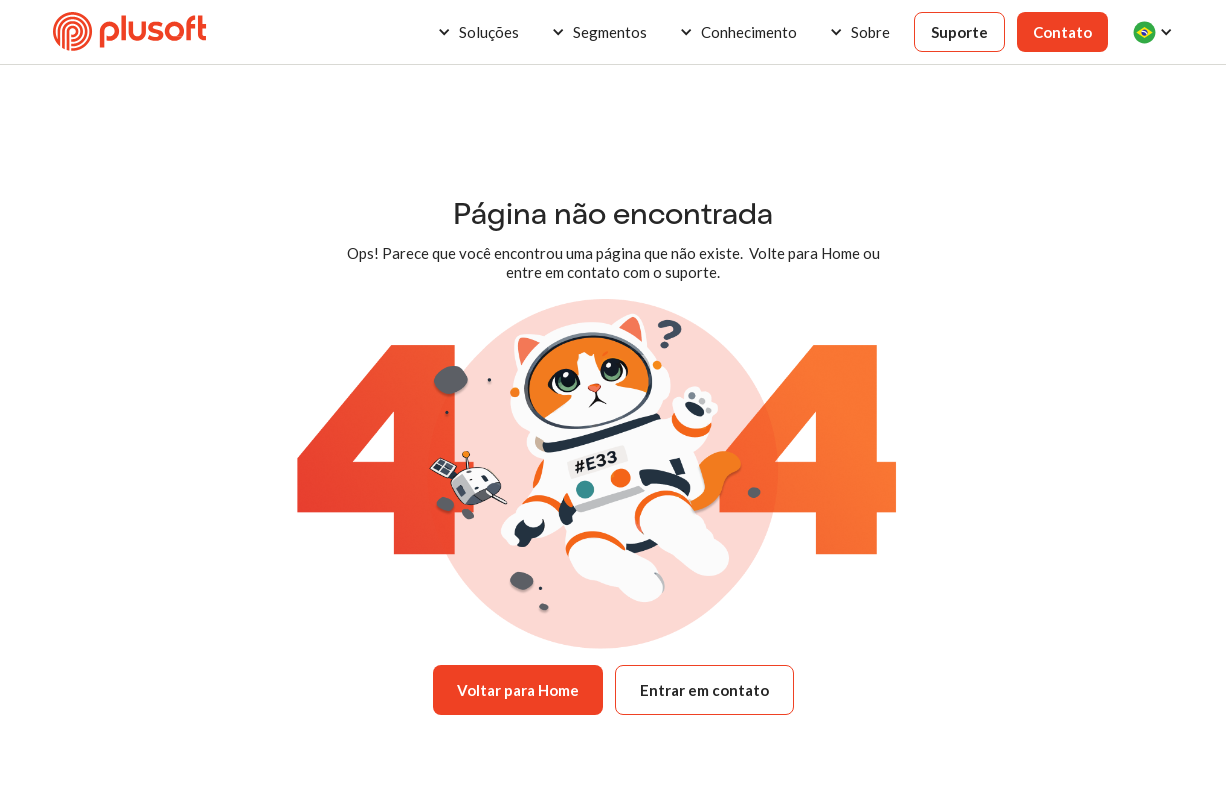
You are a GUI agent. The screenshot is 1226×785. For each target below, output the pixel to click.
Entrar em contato (704, 690)
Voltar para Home (518, 690)
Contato (1062, 32)
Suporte (959, 32)
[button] (478, 32)
